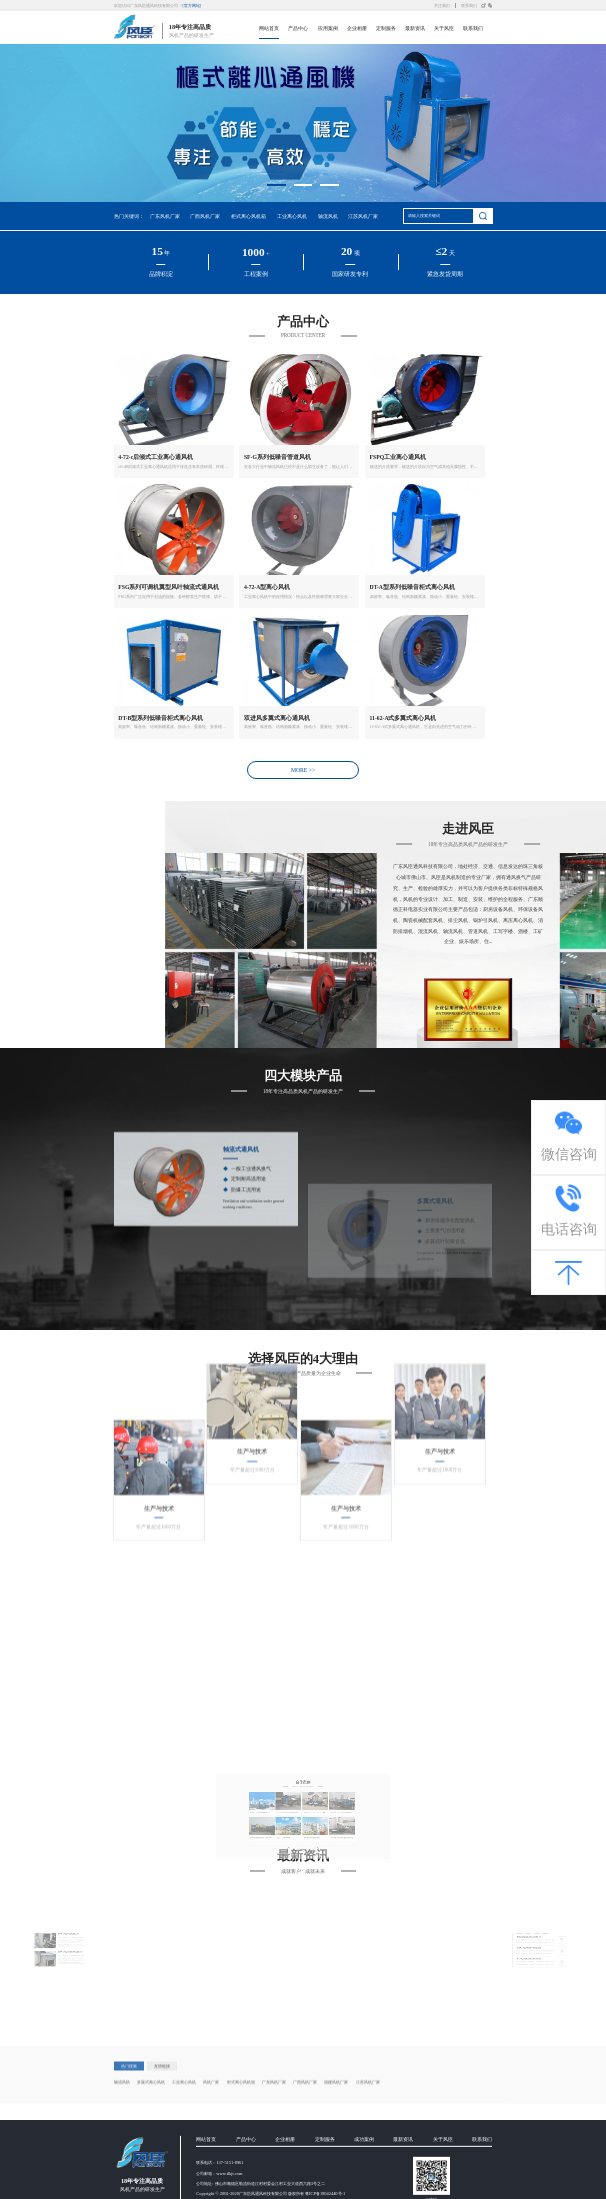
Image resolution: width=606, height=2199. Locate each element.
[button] (276, 184)
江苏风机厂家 (363, 216)
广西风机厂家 (205, 216)
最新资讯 (415, 28)
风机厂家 (211, 2118)
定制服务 (386, 28)
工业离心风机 (292, 216)
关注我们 (442, 6)
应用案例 (328, 28)
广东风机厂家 (165, 216)
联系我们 (469, 6)
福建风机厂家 (336, 2118)
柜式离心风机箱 (248, 216)
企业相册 (357, 28)
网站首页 (269, 28)
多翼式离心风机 (151, 2118)
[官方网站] (192, 6)
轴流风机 (328, 216)
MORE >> (303, 770)
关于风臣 (444, 28)
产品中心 (298, 28)
